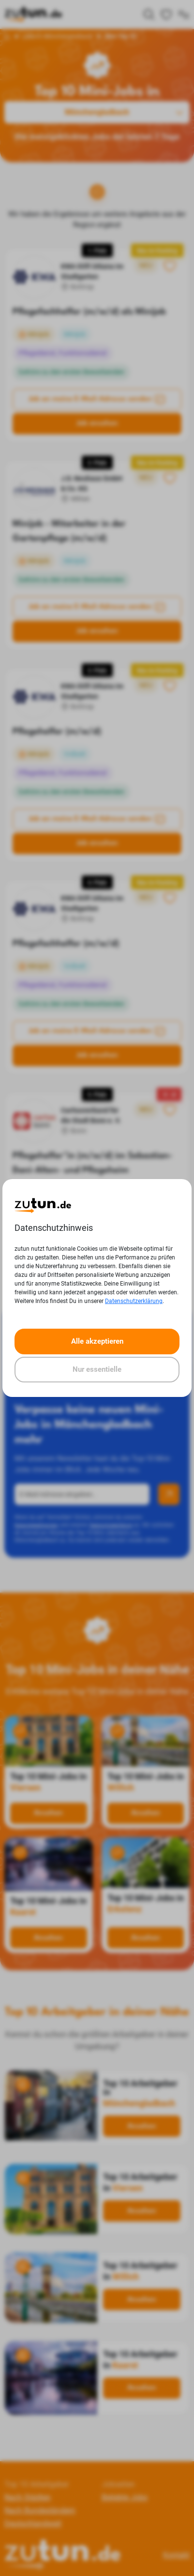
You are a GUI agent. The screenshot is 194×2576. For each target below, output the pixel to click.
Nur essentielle (97, 1369)
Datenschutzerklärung (134, 1301)
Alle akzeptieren (97, 1341)
